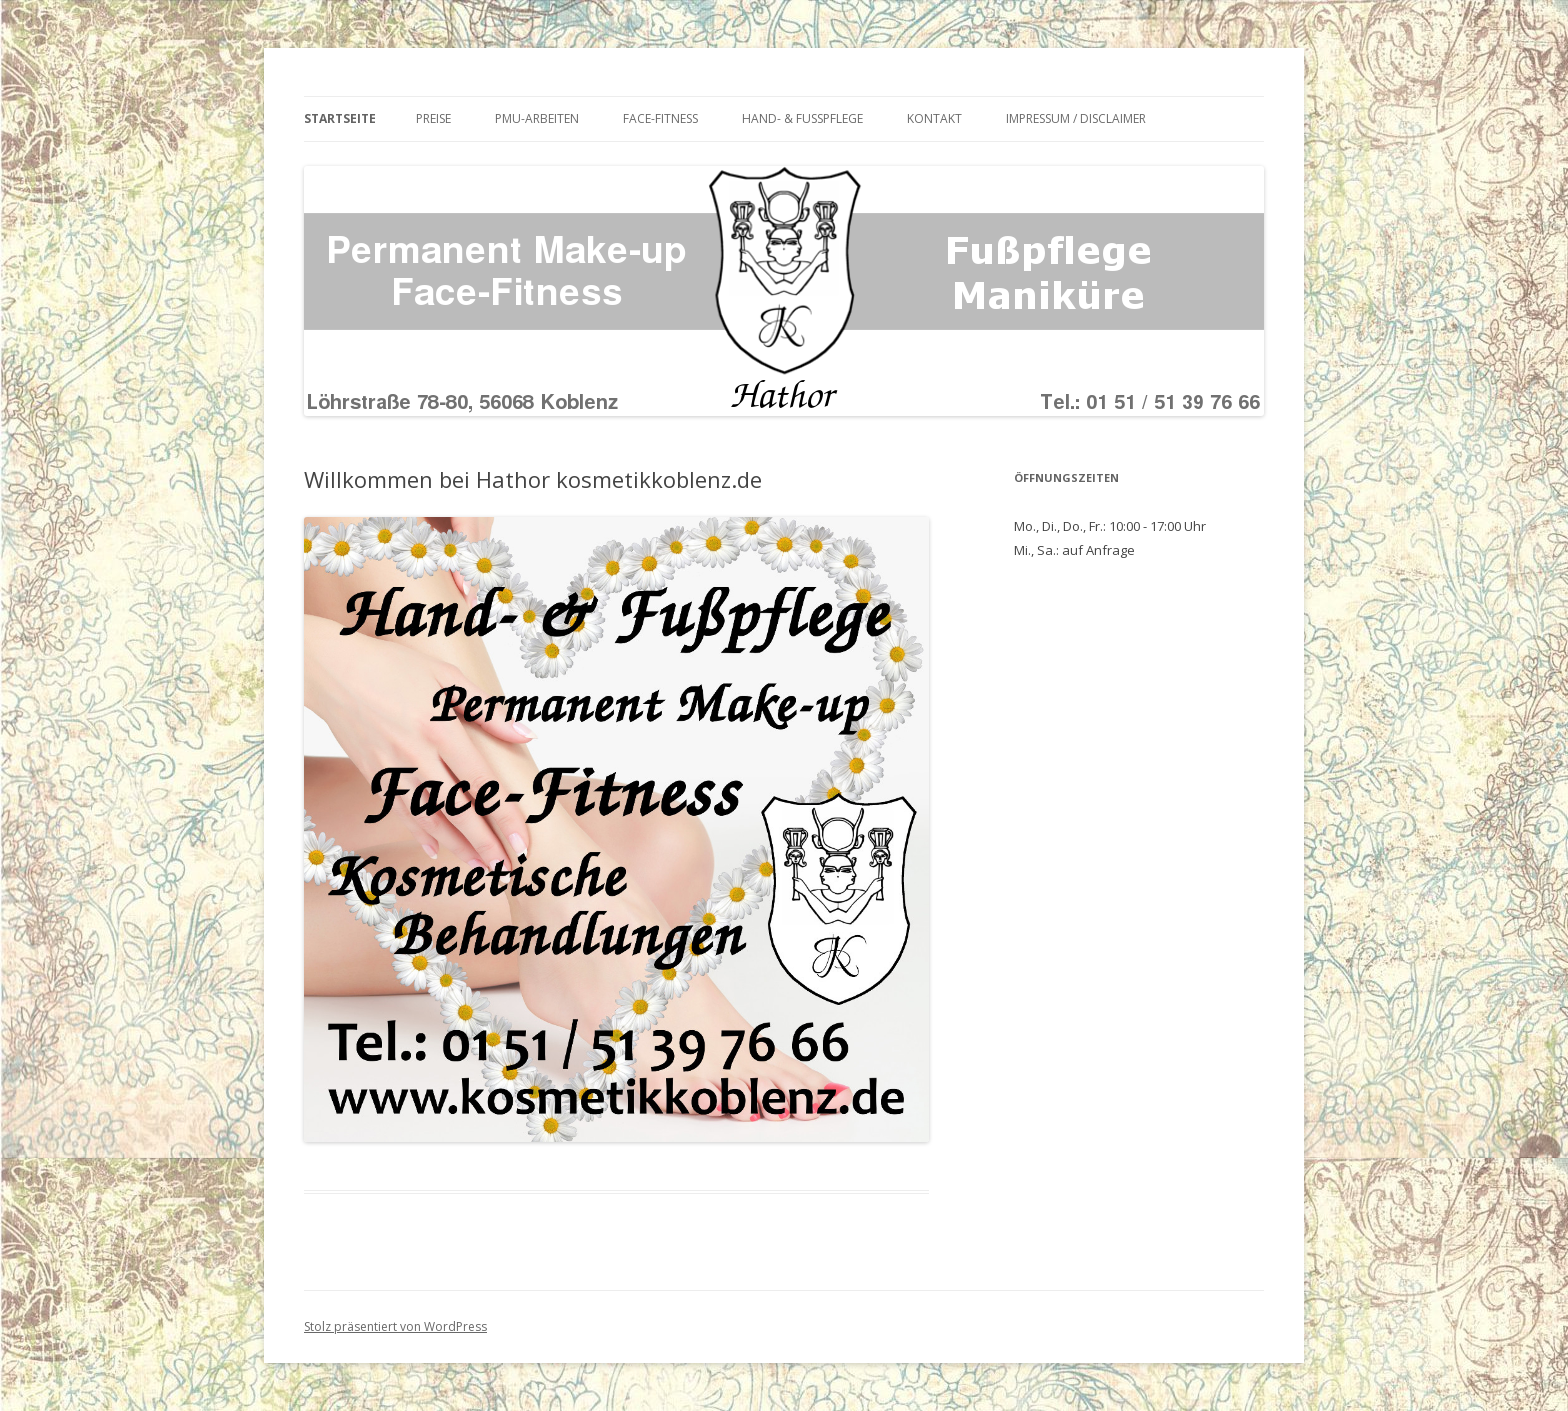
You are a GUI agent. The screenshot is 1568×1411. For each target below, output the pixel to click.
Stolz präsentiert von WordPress (395, 1326)
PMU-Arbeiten (537, 118)
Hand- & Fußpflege (802, 118)
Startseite (340, 118)
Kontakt (934, 118)
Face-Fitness (660, 118)
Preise (433, 118)
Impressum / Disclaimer (1076, 118)
